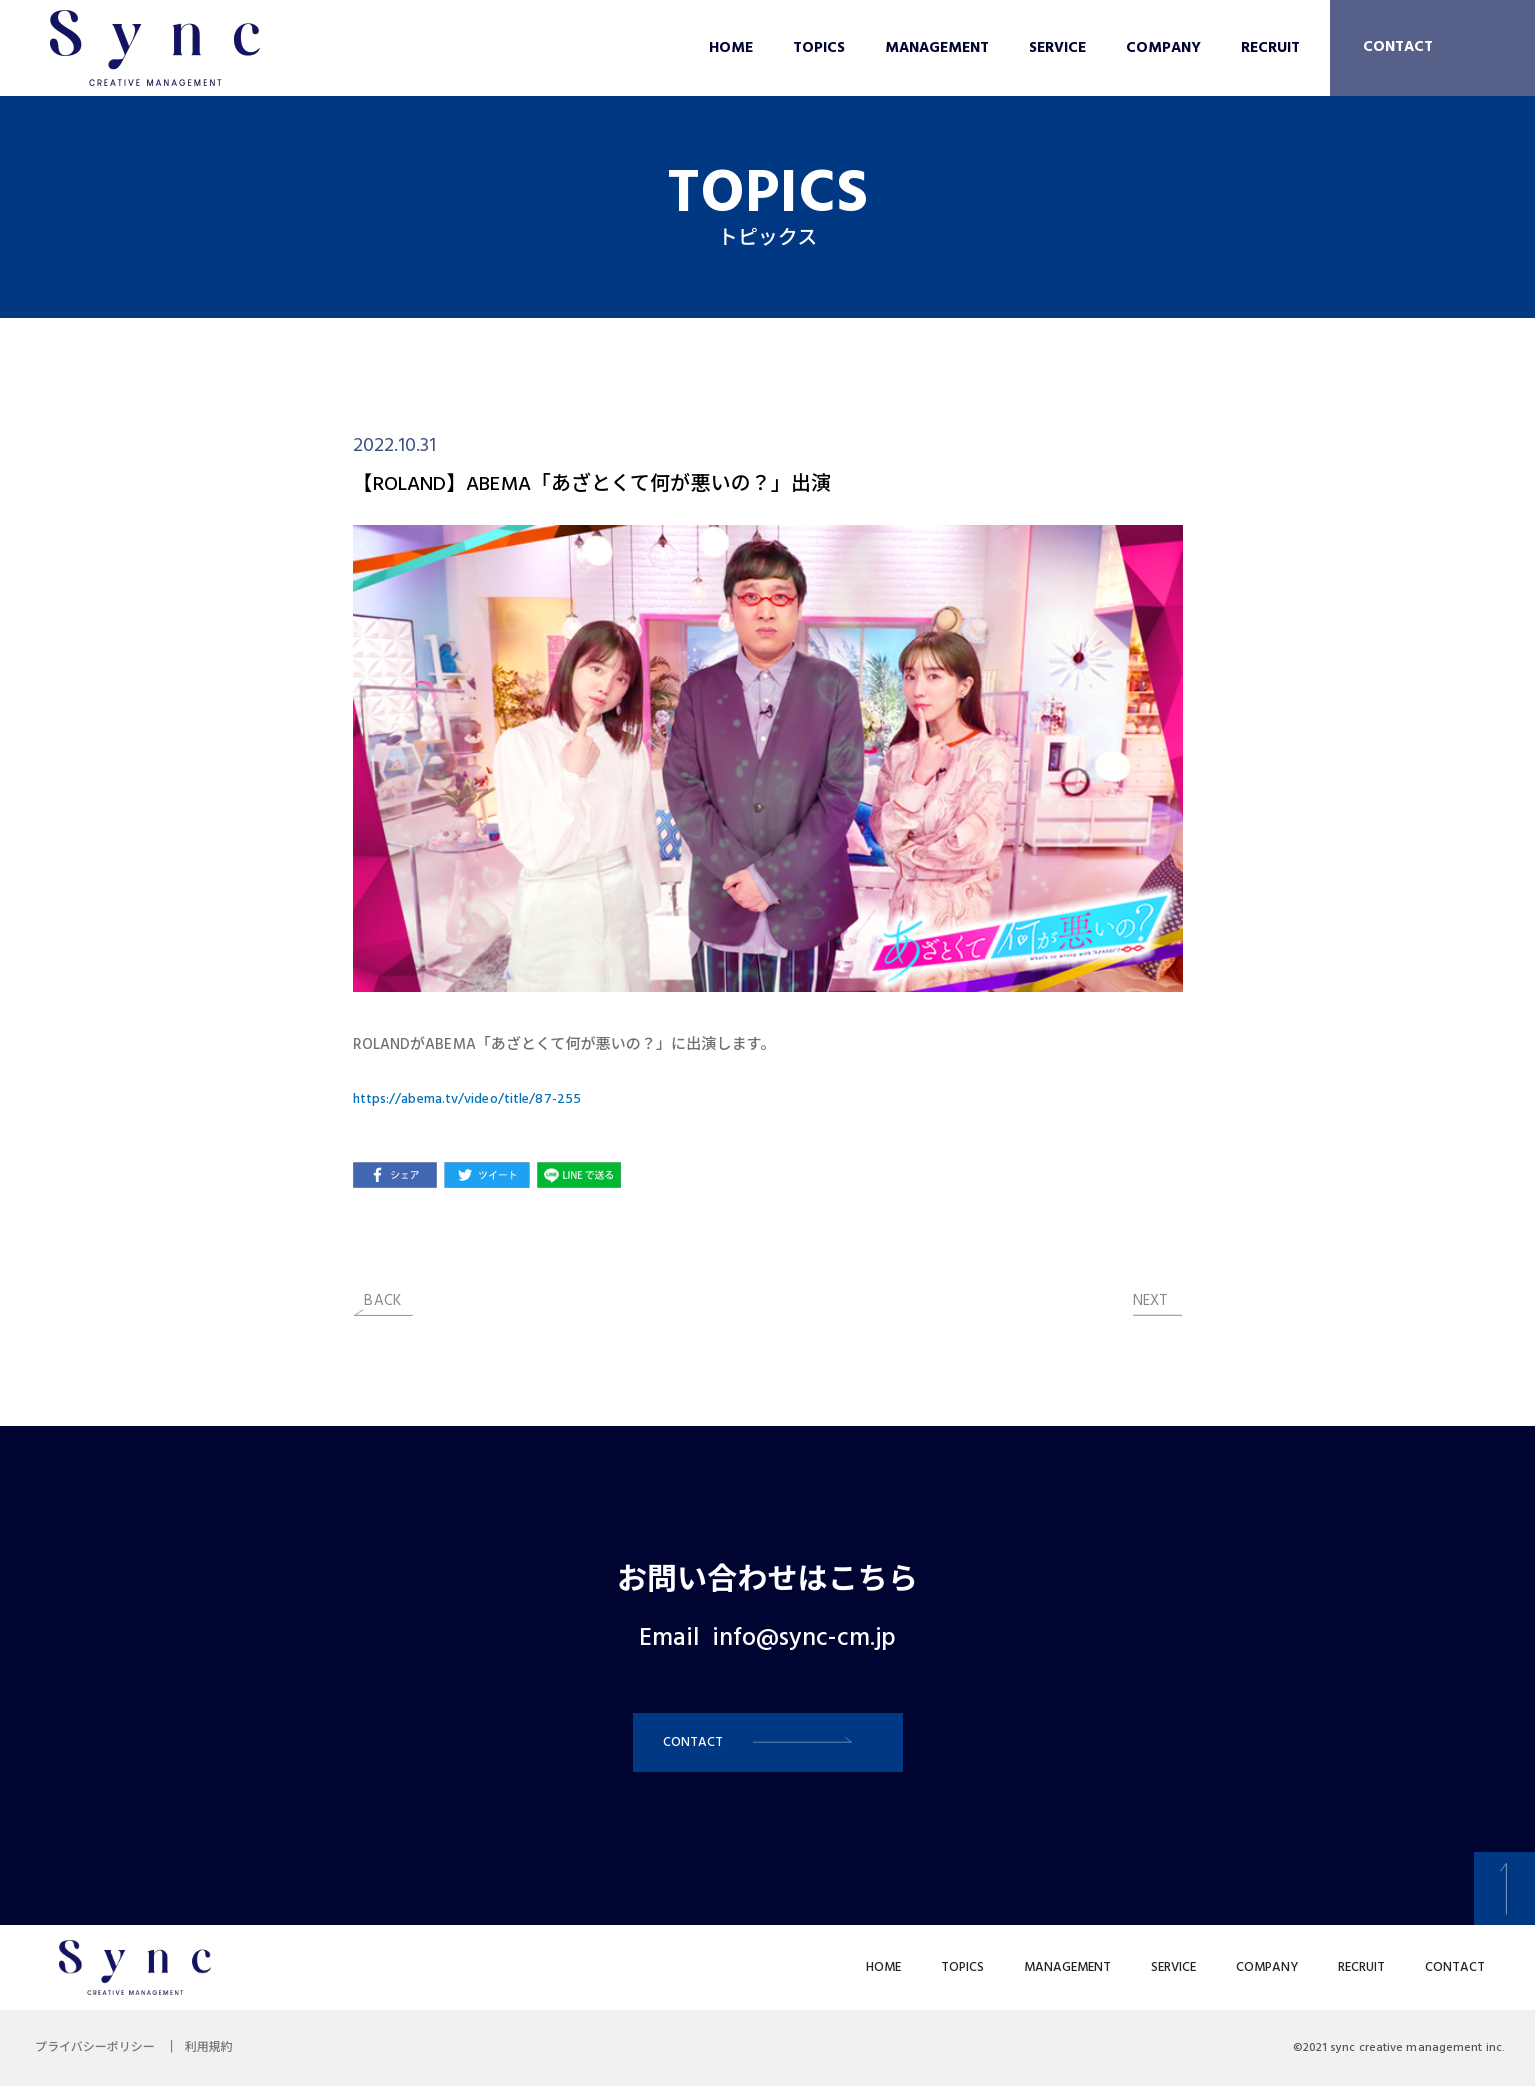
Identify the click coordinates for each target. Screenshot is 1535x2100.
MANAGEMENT (937, 48)
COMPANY (1163, 48)
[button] (768, 1749)
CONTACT (1398, 47)
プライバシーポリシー (100, 2062)
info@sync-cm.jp (804, 1639)
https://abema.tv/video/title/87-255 (477, 1099)
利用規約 (224, 2062)
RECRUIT (1270, 48)
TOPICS (819, 48)
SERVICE (1057, 48)
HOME (731, 48)
